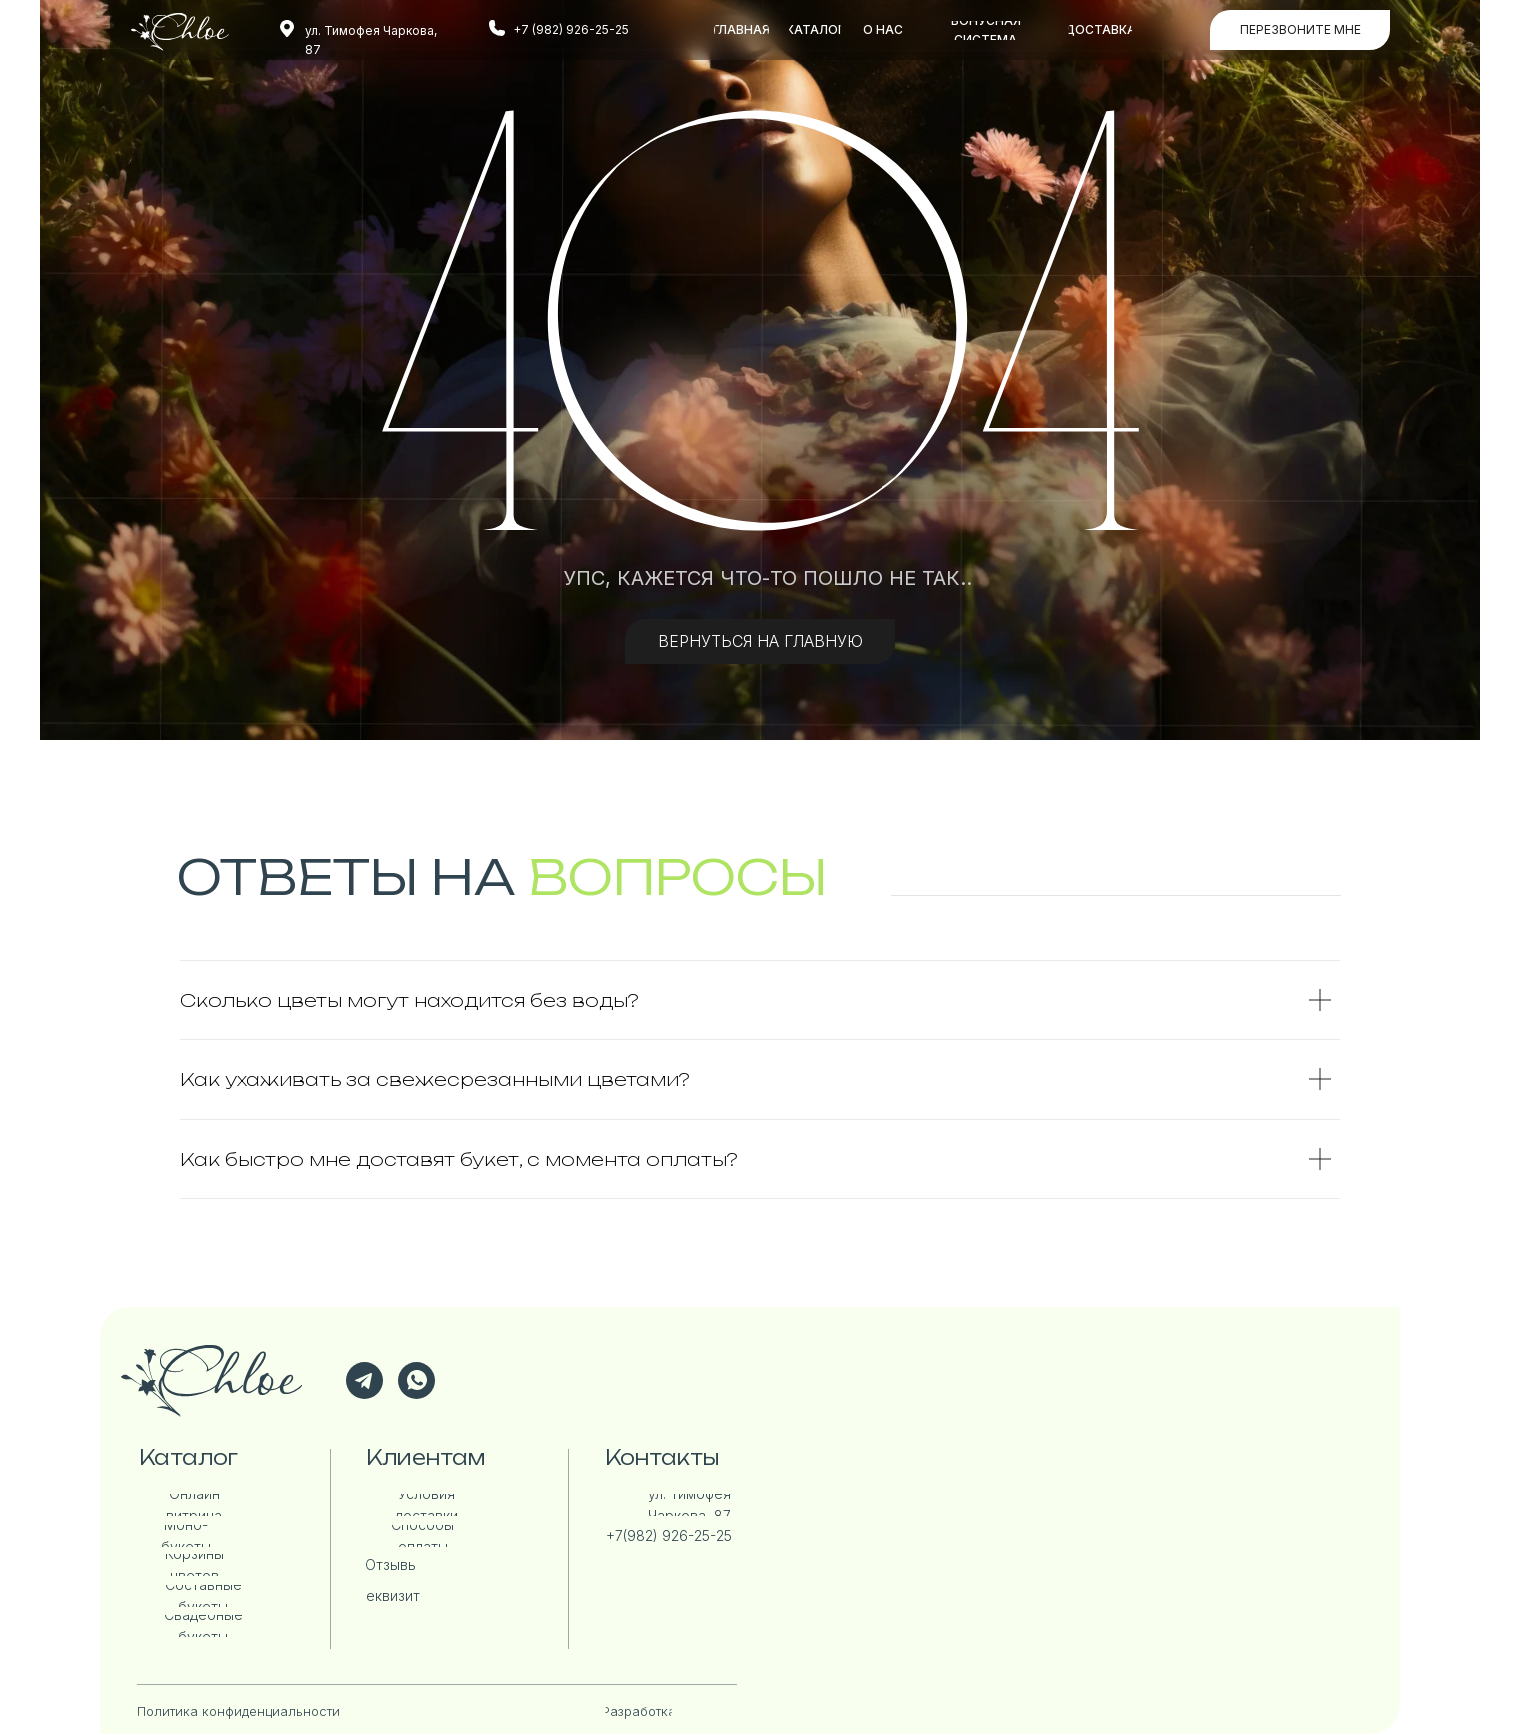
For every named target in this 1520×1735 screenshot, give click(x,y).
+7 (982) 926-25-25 (571, 29)
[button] (1300, 30)
